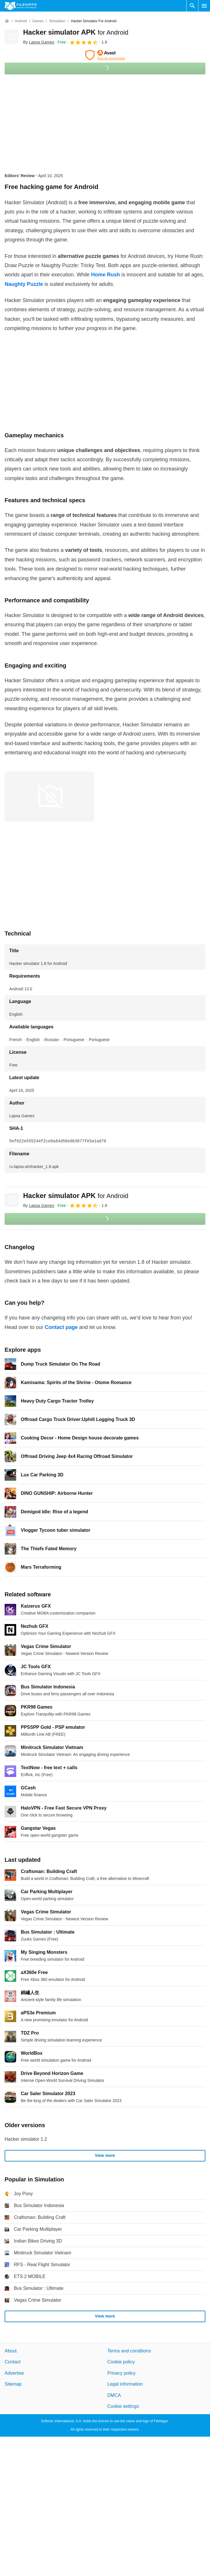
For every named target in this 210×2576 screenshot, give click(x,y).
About (11, 2350)
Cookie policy (121, 2361)
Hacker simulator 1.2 (26, 2139)
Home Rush (105, 275)
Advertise (14, 2373)
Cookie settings (123, 2406)
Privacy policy (121, 2373)
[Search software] (192, 6)
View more (105, 2155)
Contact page (61, 1327)
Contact (13, 2361)
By (38, 42)
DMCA (114, 2395)
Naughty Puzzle (24, 284)
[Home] (7, 21)
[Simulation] (57, 21)
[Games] (38, 21)
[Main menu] (204, 6)
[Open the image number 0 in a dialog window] (49, 796)
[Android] (21, 21)
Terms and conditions (129, 2350)
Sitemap (13, 2384)
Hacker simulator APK (75, 32)
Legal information (125, 2384)
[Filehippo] (21, 6)
